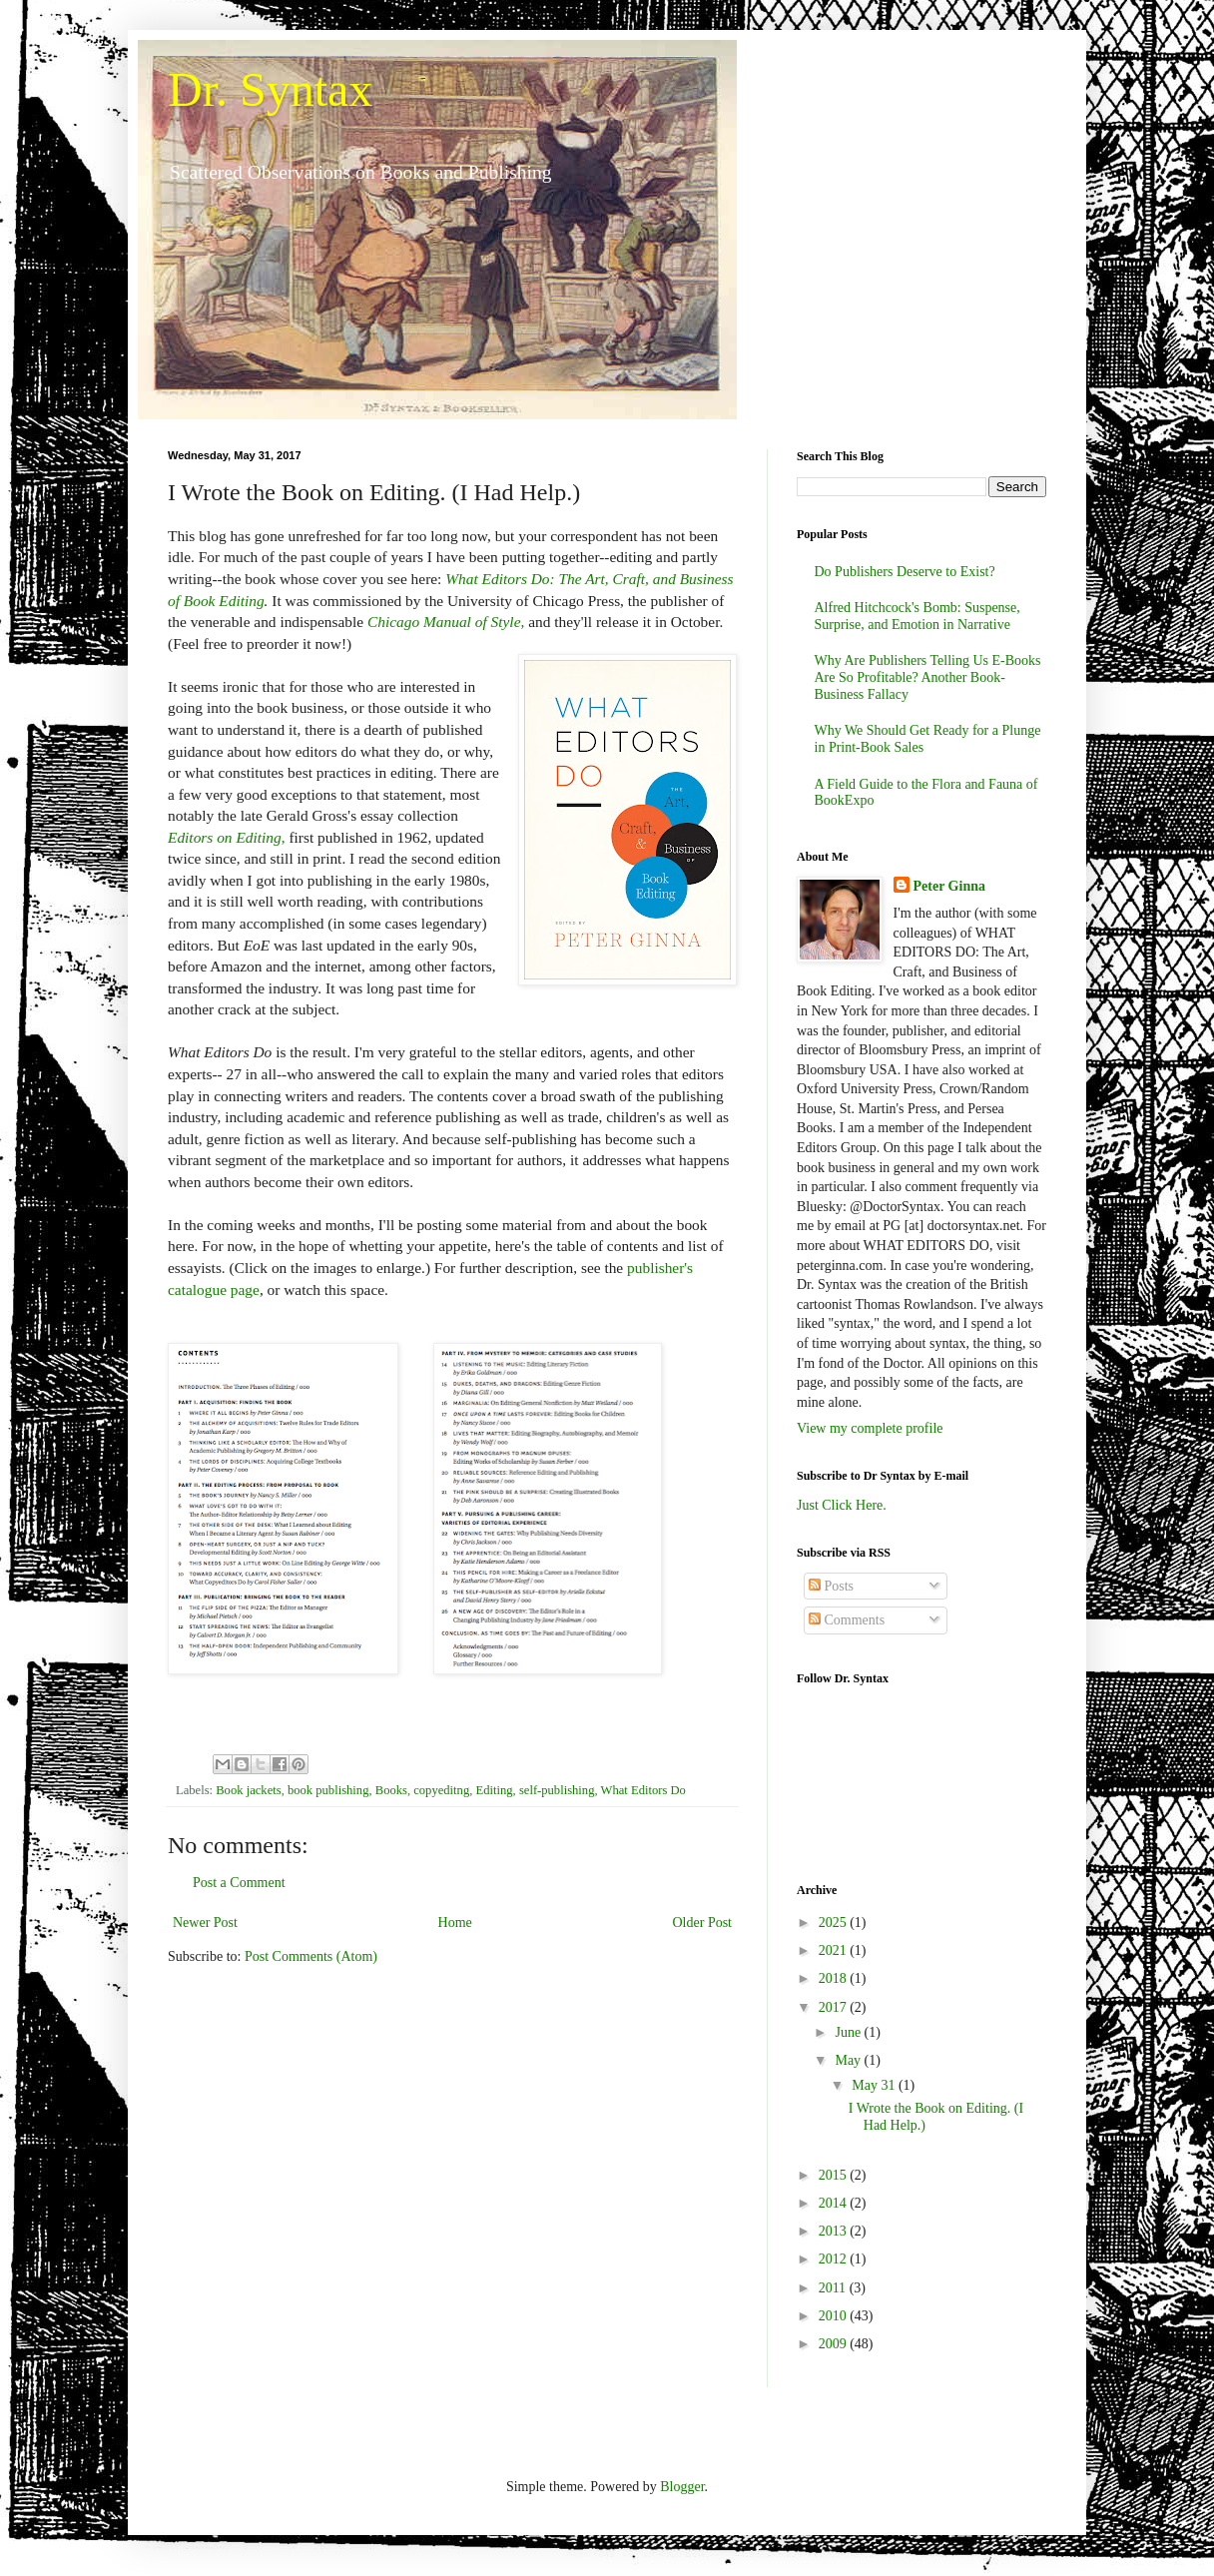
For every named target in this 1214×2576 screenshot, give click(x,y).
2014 (835, 2203)
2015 (835, 2175)
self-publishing (557, 1790)
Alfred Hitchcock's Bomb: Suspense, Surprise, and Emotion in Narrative (917, 616)
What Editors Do (643, 1790)
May (849, 2060)
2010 (835, 2315)
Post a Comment (239, 1882)
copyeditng (441, 1790)
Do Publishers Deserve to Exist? (905, 571)
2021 (835, 1950)
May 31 (875, 2085)
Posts (831, 1586)
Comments (847, 1619)
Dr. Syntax (270, 89)
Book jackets (248, 1790)
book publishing (328, 1790)
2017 (835, 2007)
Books (391, 1790)
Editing (494, 1790)
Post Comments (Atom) (311, 1956)
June (849, 2032)
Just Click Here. (842, 1505)
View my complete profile (870, 1428)
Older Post (703, 1922)
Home (455, 1922)
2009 (835, 2343)
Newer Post (205, 1922)
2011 (834, 2287)
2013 (835, 2231)
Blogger (682, 2486)
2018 (835, 1978)
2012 (835, 2259)
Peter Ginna (949, 886)
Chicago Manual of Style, (445, 621)
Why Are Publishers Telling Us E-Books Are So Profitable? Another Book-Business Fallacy (928, 677)
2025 (835, 1922)
